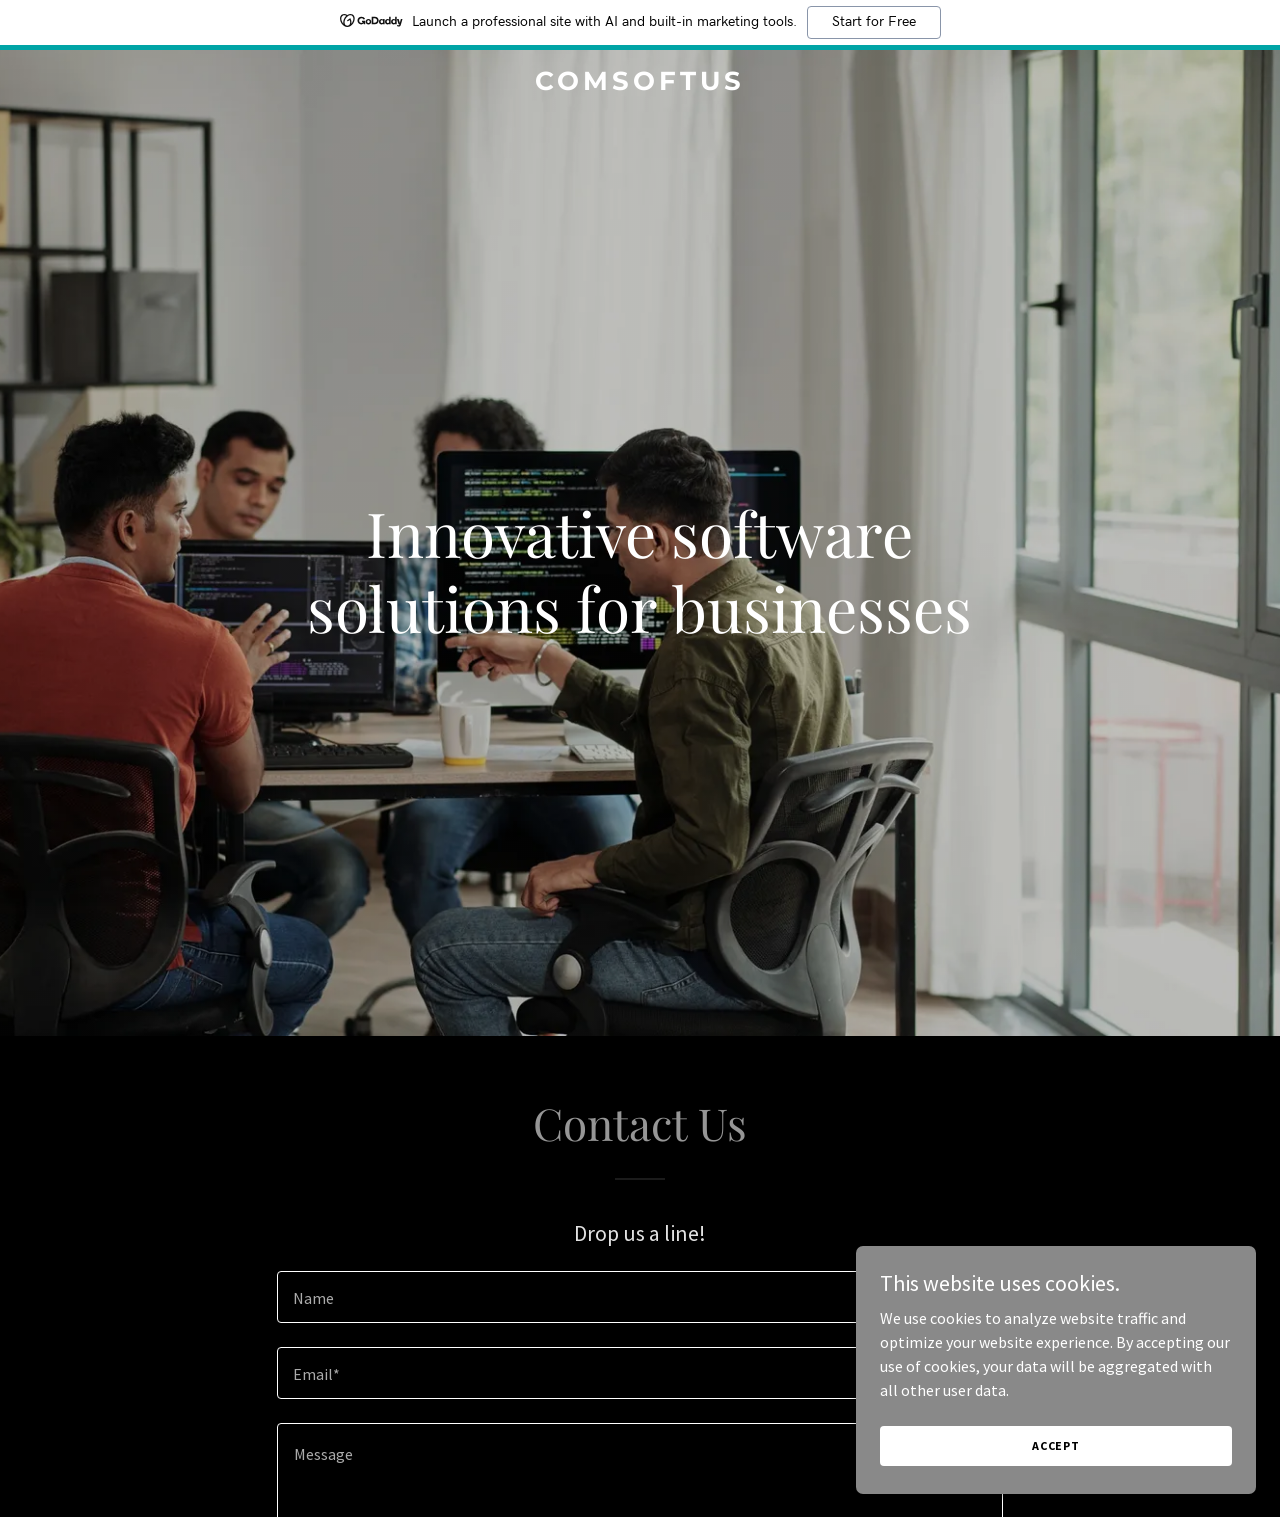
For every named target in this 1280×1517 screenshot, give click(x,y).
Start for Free (874, 22)
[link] (640, 84)
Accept (1056, 1445)
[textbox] (639, 1297)
